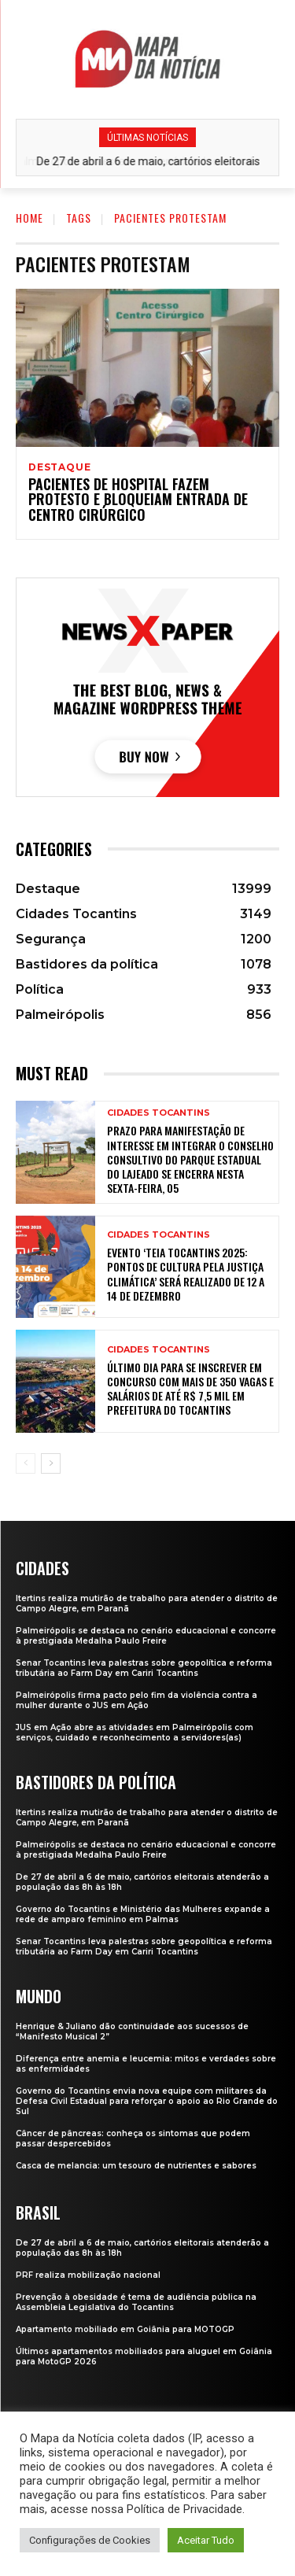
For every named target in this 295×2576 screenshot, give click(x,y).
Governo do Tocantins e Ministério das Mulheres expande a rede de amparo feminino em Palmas (143, 1914)
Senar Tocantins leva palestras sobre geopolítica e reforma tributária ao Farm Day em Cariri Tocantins (144, 1668)
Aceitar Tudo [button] (205, 2540)
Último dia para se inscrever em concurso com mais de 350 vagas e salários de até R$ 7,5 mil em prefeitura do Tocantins (190, 1389)
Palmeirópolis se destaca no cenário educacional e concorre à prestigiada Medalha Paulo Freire (146, 1636)
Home (29, 217)
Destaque (59, 467)
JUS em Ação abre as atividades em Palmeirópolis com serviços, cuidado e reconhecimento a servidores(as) (134, 1732)
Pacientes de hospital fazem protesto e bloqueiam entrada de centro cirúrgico (138, 500)
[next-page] (51, 1463)
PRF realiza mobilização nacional (88, 2275)
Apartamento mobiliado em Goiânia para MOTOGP (125, 2329)
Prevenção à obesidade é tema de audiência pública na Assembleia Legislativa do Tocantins (136, 2302)
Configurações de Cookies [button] (89, 2540)
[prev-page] (25, 1463)
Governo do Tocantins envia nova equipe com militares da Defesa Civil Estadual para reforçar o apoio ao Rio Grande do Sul (147, 2101)
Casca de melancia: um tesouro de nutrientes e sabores (136, 2166)
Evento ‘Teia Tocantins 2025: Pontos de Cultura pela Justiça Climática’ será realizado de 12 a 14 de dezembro (185, 1274)
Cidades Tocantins (158, 1113)
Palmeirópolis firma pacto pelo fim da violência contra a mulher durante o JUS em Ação (136, 1700)
